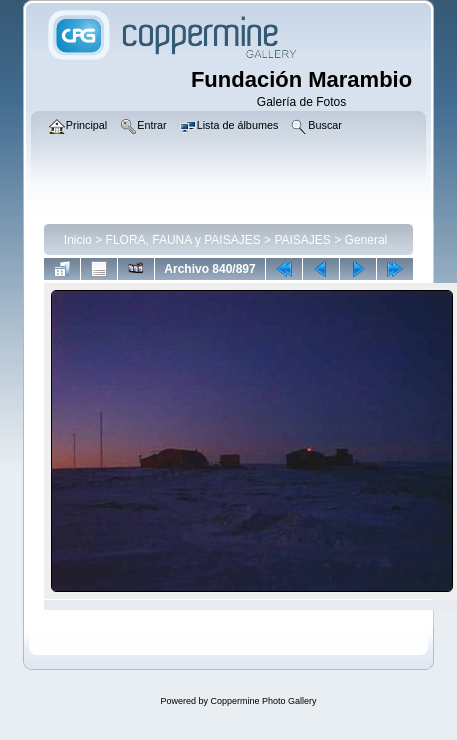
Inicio (78, 240)
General (366, 240)
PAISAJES (302, 240)
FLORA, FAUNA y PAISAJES (183, 240)
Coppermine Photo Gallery (263, 701)
